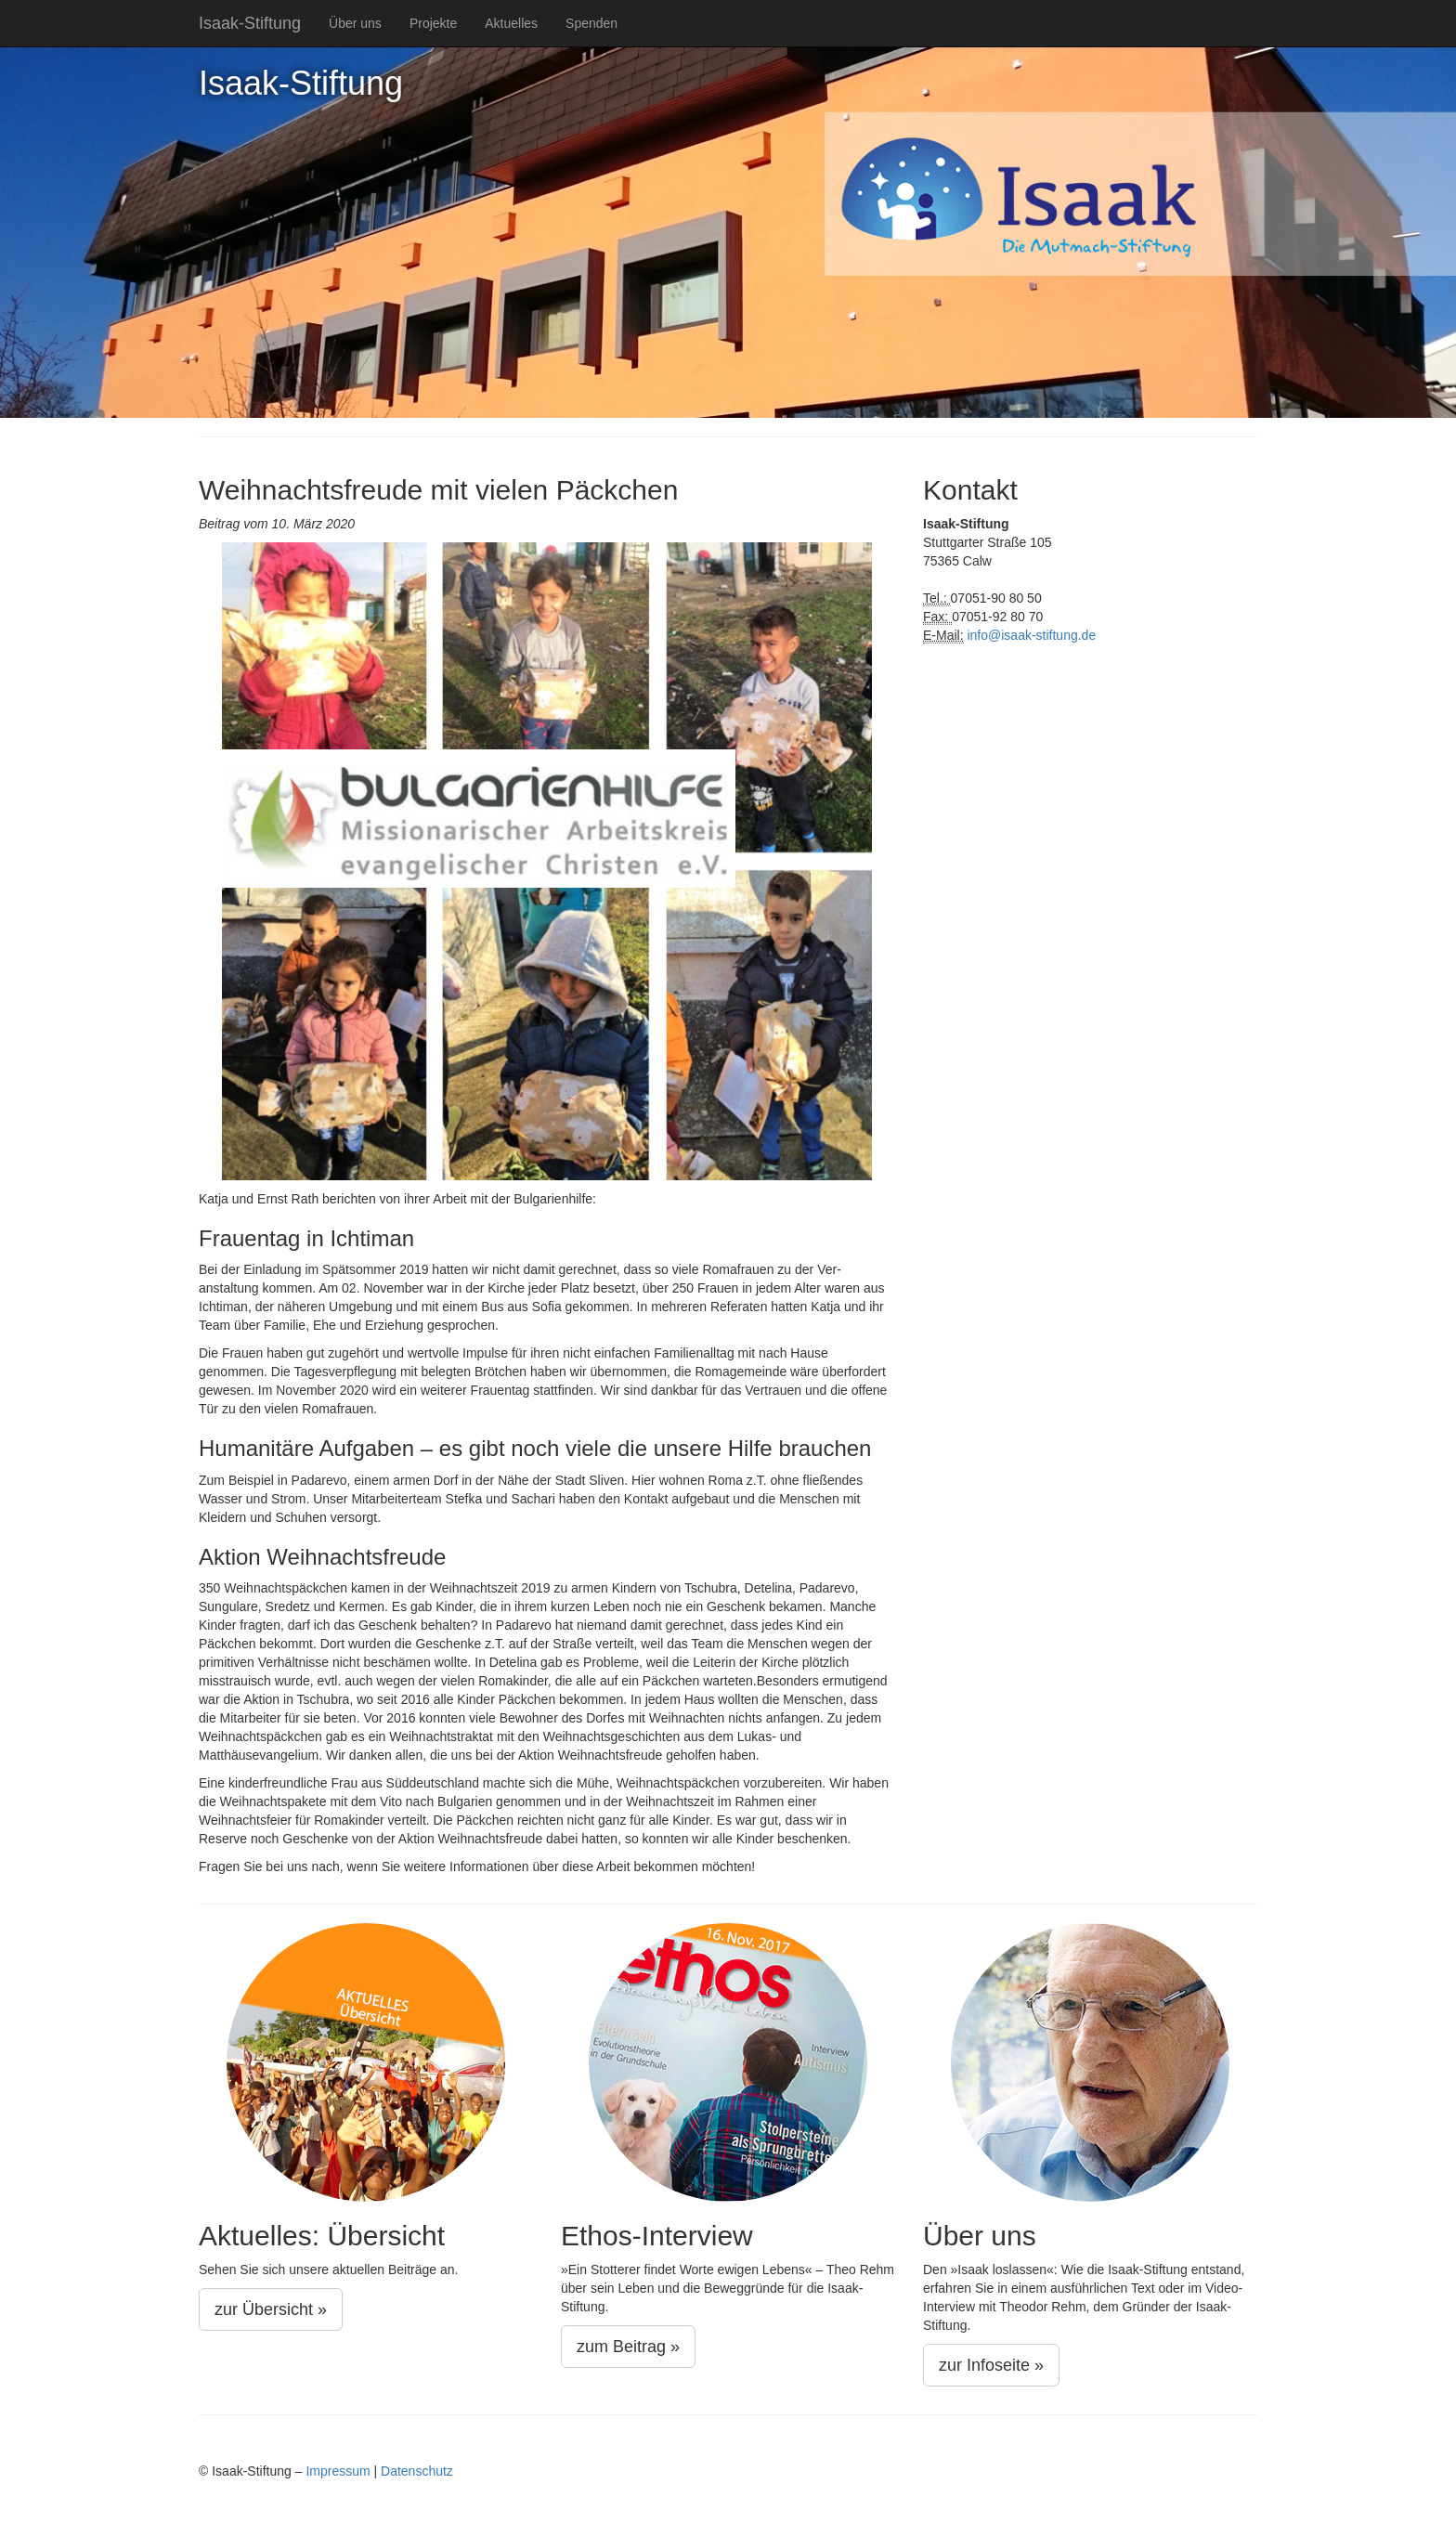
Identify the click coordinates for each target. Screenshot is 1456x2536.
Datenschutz (417, 2471)
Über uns (355, 23)
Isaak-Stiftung (250, 23)
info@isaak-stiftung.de (1031, 635)
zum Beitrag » (628, 2346)
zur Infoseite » (991, 2365)
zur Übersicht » (270, 2309)
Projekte (433, 23)
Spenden (592, 23)
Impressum (338, 2471)
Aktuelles (511, 23)
